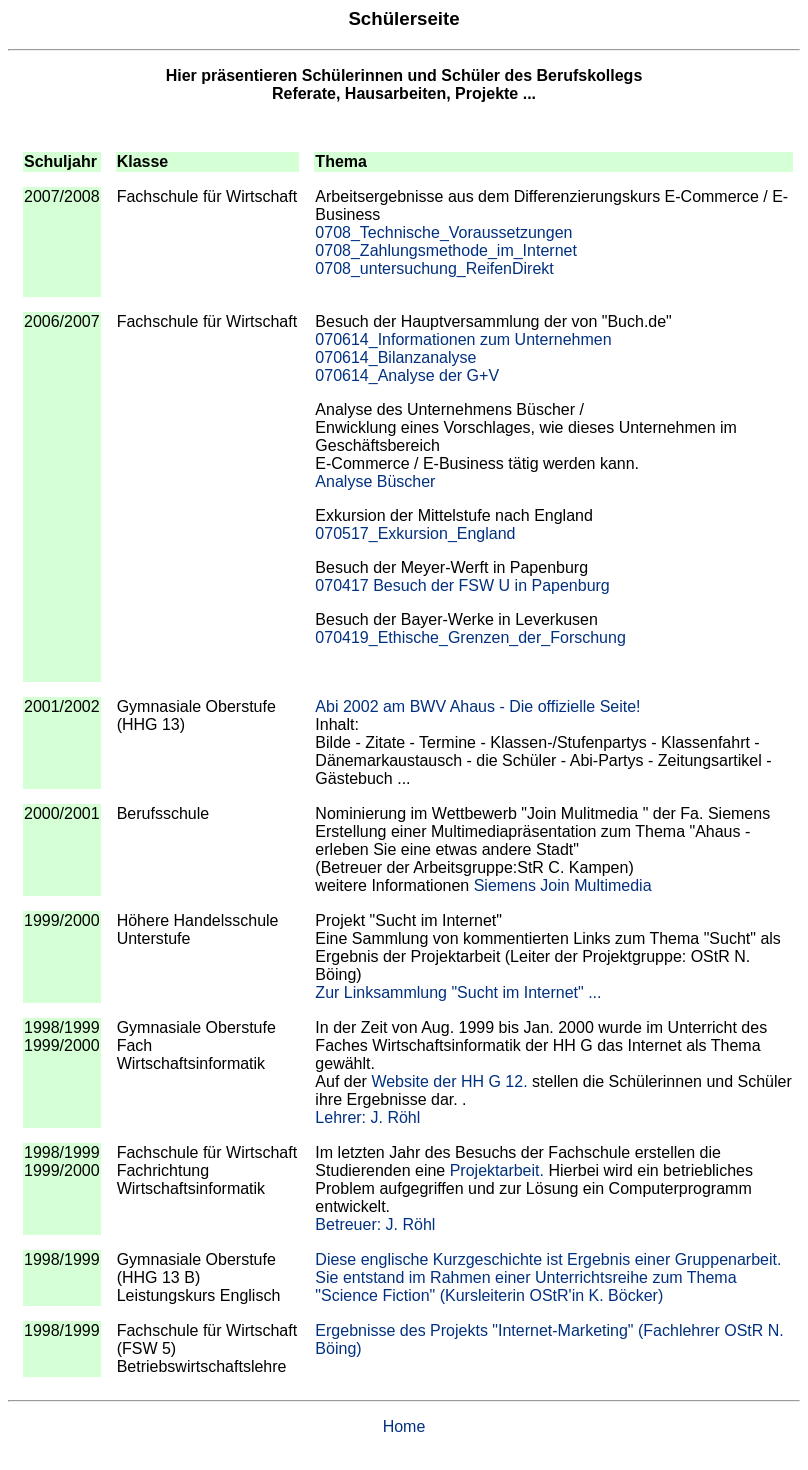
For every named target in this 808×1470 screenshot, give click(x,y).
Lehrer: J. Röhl (367, 1117)
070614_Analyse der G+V (407, 375)
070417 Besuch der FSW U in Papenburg (462, 585)
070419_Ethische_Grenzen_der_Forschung (470, 637)
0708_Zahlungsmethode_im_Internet (446, 250)
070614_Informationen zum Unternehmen (463, 339)
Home (404, 1426)
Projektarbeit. (497, 1170)
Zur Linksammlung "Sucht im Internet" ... (458, 992)
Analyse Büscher (375, 481)
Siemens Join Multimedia (563, 885)
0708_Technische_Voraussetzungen (443, 232)
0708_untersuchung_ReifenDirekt (434, 268)
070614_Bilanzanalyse (395, 357)
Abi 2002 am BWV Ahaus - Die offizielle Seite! (477, 706)
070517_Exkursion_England (415, 533)
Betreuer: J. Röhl (375, 1224)
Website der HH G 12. (449, 1081)
